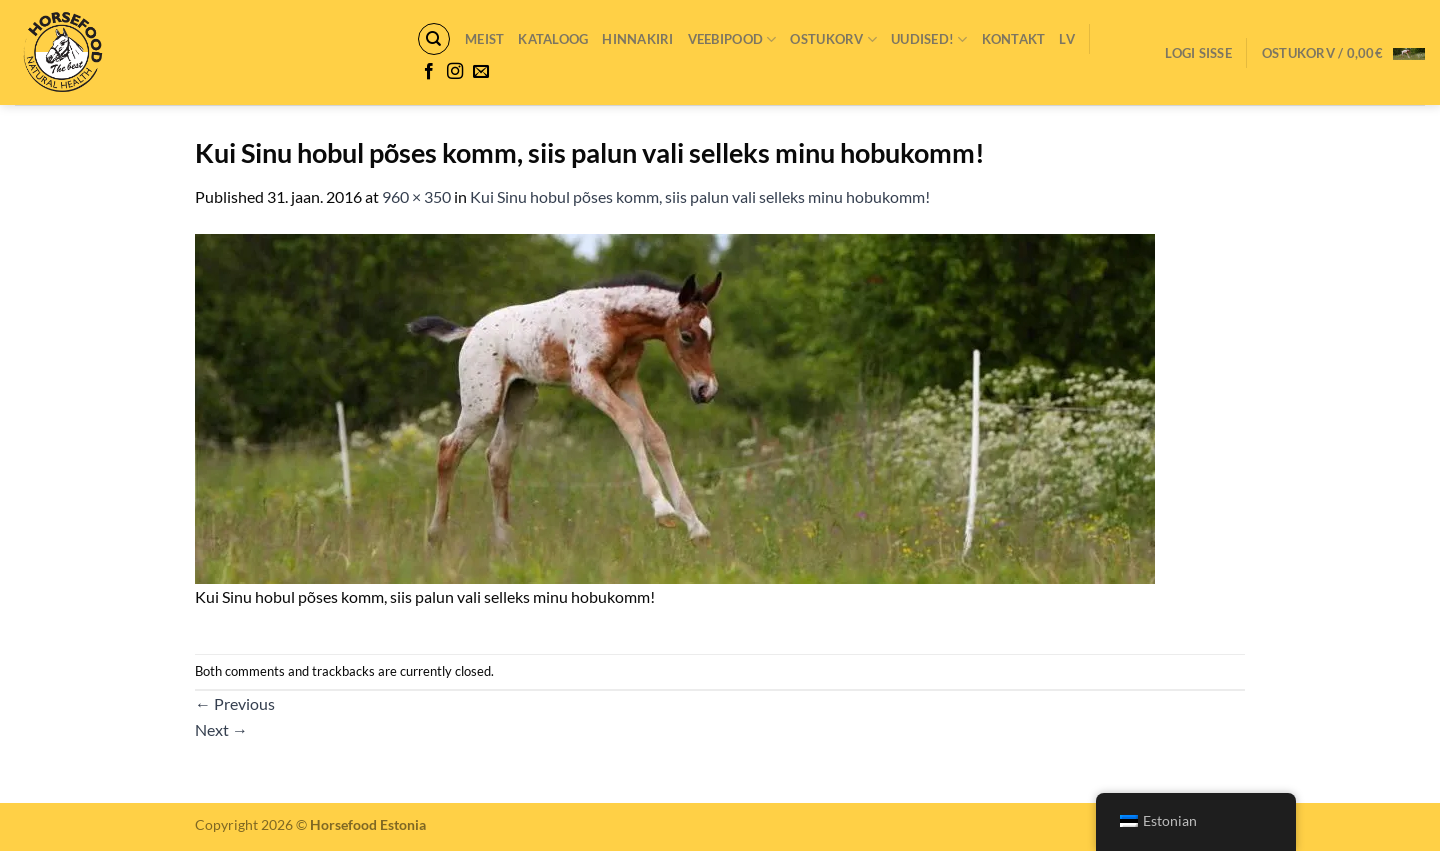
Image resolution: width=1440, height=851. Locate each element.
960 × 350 (416, 196)
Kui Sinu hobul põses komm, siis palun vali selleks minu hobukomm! (700, 196)
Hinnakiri (637, 39)
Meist (484, 39)
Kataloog (553, 39)
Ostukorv (833, 39)
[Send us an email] (481, 72)
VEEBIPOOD (732, 39)
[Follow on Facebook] (429, 72)
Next (221, 729)
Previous (235, 703)
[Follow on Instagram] (455, 72)
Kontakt (1014, 39)
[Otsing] (434, 39)
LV (1067, 39)
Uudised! (929, 39)
